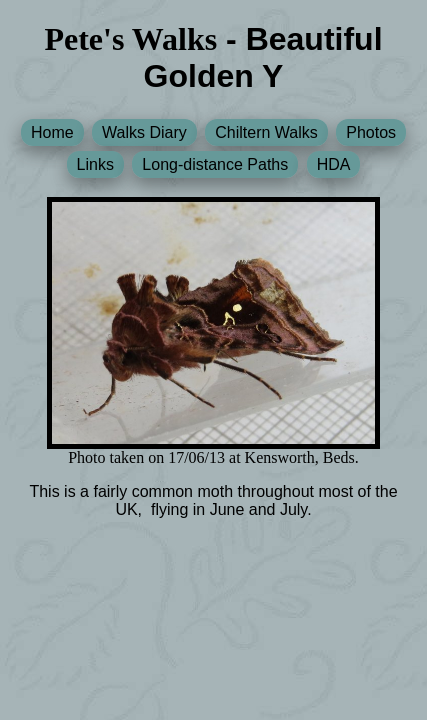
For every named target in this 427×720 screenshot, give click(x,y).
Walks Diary (144, 132)
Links (95, 164)
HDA (334, 164)
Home (52, 132)
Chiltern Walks (266, 132)
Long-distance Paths (215, 164)
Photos (371, 132)
